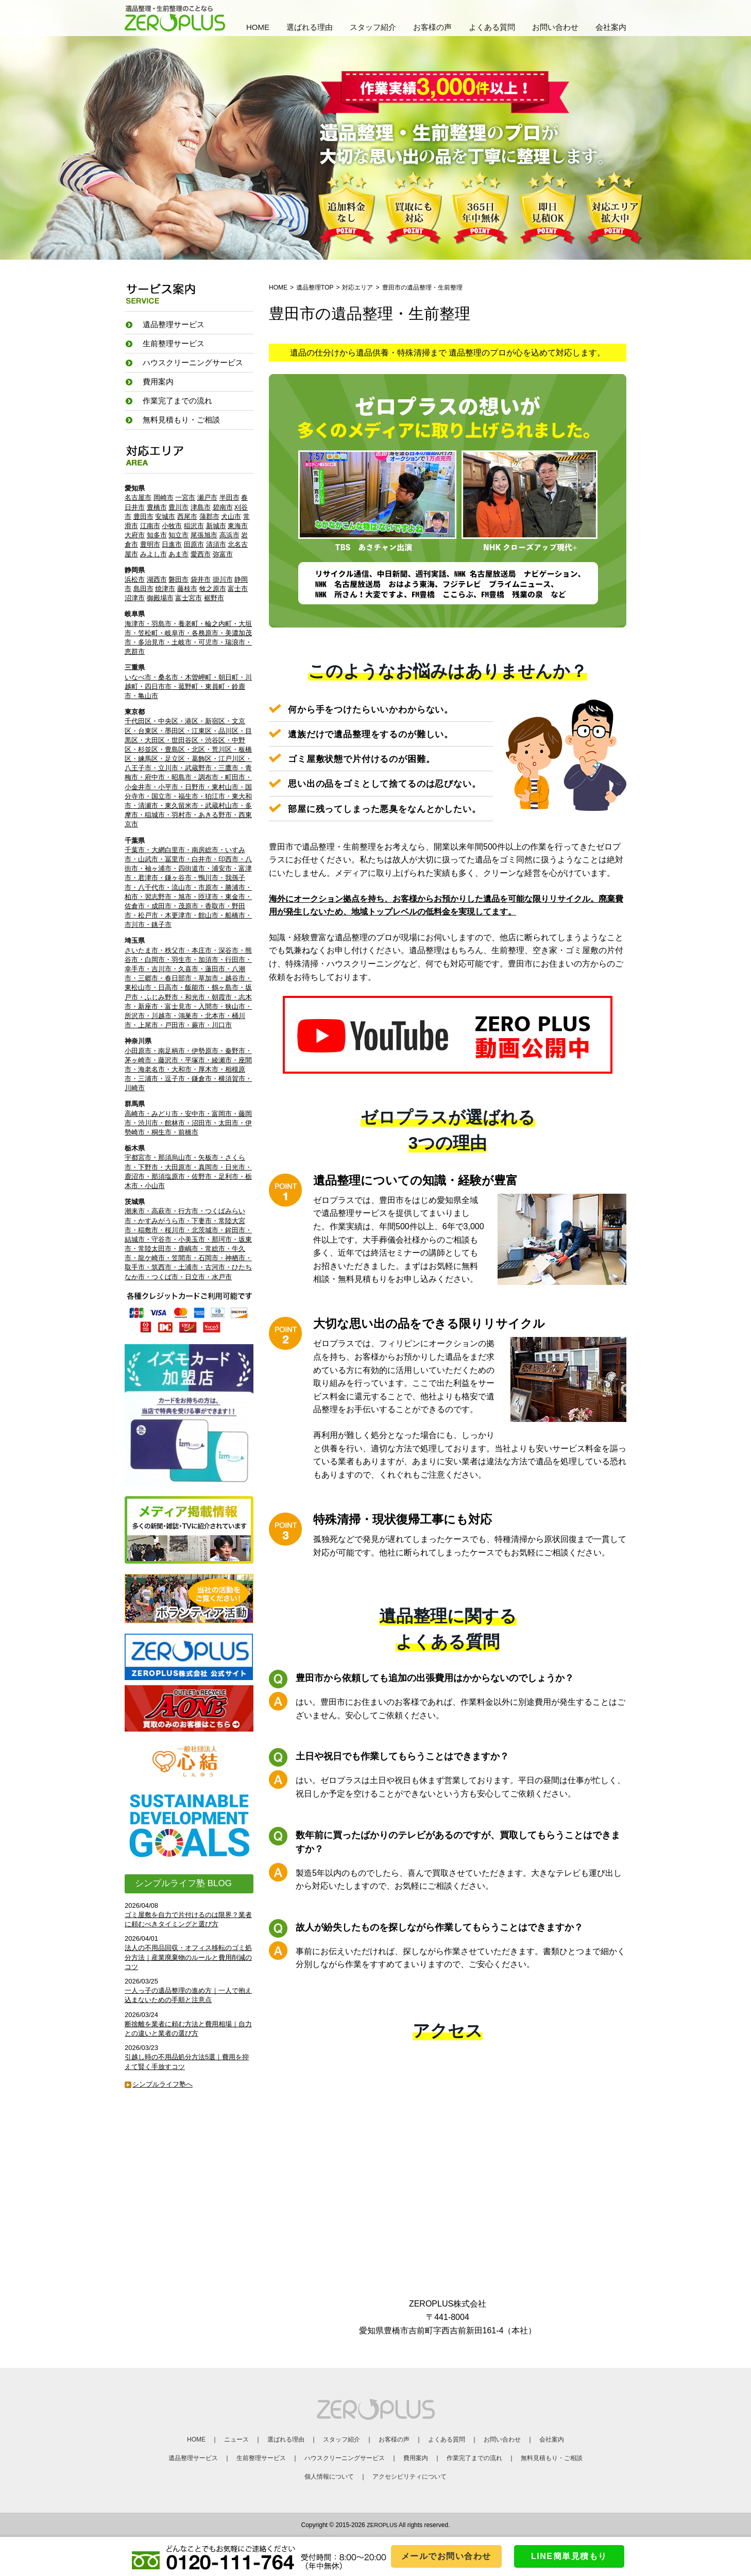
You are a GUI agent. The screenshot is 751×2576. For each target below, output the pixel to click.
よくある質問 (492, 27)
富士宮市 (188, 598)
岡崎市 (163, 497)
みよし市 (153, 554)
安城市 (165, 516)
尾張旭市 (204, 535)
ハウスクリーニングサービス (344, 2458)
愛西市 (201, 554)
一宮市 (185, 497)
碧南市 (223, 507)
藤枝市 (187, 588)
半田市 (229, 497)
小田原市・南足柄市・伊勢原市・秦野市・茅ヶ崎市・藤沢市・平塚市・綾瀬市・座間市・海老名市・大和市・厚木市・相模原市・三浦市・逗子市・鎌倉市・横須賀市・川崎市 (188, 1069)
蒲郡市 (209, 516)
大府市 (135, 535)
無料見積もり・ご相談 (181, 419)
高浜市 (229, 535)
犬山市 (231, 516)
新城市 (216, 526)
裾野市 (214, 598)
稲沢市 (194, 526)
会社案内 (610, 27)
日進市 (172, 544)
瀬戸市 (207, 497)
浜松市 (135, 579)
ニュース (236, 2439)
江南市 (150, 526)
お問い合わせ (555, 27)
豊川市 (178, 507)
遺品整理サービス (193, 2458)
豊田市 (143, 516)
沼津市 (135, 598)
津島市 (201, 507)
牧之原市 (212, 588)
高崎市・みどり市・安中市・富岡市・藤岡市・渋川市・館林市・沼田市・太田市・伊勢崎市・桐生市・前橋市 (188, 1123)
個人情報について (329, 2476)
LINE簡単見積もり (569, 2556)
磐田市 (178, 579)
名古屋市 (138, 497)
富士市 (238, 588)
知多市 (157, 535)
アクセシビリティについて (409, 2476)
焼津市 (165, 588)
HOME (257, 27)
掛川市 (223, 579)
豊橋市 (157, 507)
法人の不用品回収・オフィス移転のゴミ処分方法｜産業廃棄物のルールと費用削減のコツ (188, 1957)
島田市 (143, 588)
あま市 (178, 554)
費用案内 (158, 381)
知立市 (178, 535)
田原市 (194, 544)
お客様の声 (432, 27)
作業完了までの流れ (177, 400)
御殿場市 (160, 598)
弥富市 (223, 554)
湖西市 (157, 579)
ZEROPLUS (382, 2525)
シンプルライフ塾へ (162, 2084)
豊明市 (150, 544)
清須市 (216, 544)
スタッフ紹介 (373, 27)
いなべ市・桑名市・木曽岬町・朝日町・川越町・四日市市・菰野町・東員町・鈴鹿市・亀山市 (188, 686)
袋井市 (201, 579)
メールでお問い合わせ (446, 2556)
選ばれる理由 (309, 27)
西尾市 (187, 516)
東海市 (238, 526)
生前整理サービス (261, 2458)
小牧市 (172, 526)
